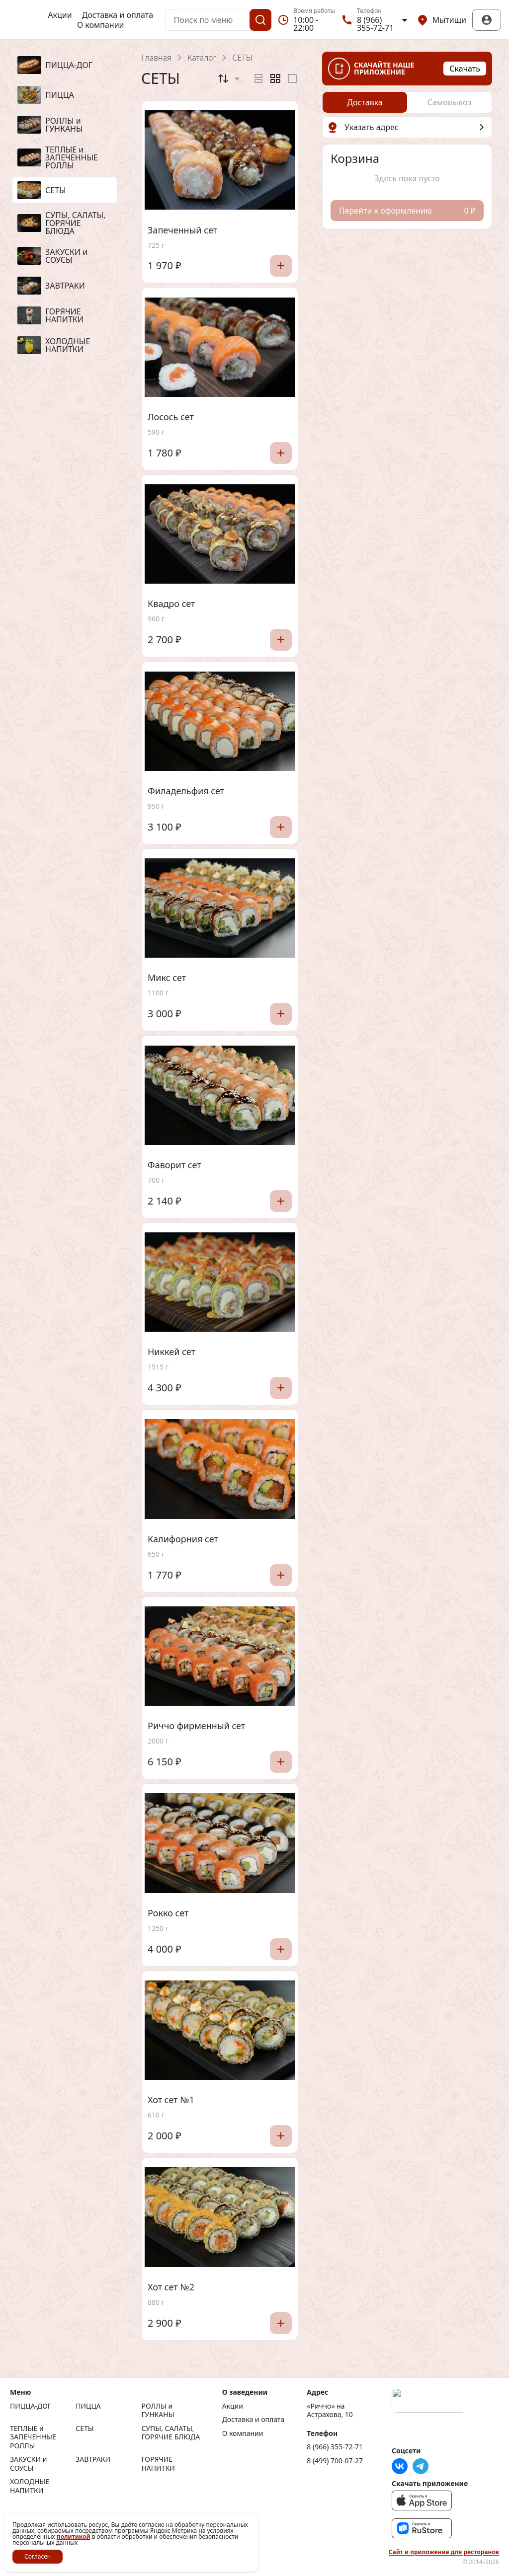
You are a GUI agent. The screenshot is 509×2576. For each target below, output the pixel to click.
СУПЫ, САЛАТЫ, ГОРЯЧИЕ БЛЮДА (170, 2433)
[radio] (258, 78)
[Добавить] (281, 266)
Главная (156, 58)
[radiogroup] (275, 78)
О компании (100, 25)
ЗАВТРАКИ (93, 2459)
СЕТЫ (84, 2428)
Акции (60, 15)
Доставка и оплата (117, 15)
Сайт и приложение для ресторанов (444, 2552)
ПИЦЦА (88, 2406)
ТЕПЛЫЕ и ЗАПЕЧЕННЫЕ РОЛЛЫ (33, 2437)
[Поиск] (260, 20)
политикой (73, 2536)
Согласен (37, 2556)
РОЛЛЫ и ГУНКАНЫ (157, 2410)
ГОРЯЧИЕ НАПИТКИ (157, 2463)
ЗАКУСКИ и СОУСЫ (28, 2463)
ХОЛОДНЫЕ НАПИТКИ (29, 2486)
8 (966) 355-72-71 (335, 2446)
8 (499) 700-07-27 (335, 2460)
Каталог (201, 58)
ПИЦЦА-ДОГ (30, 2406)
